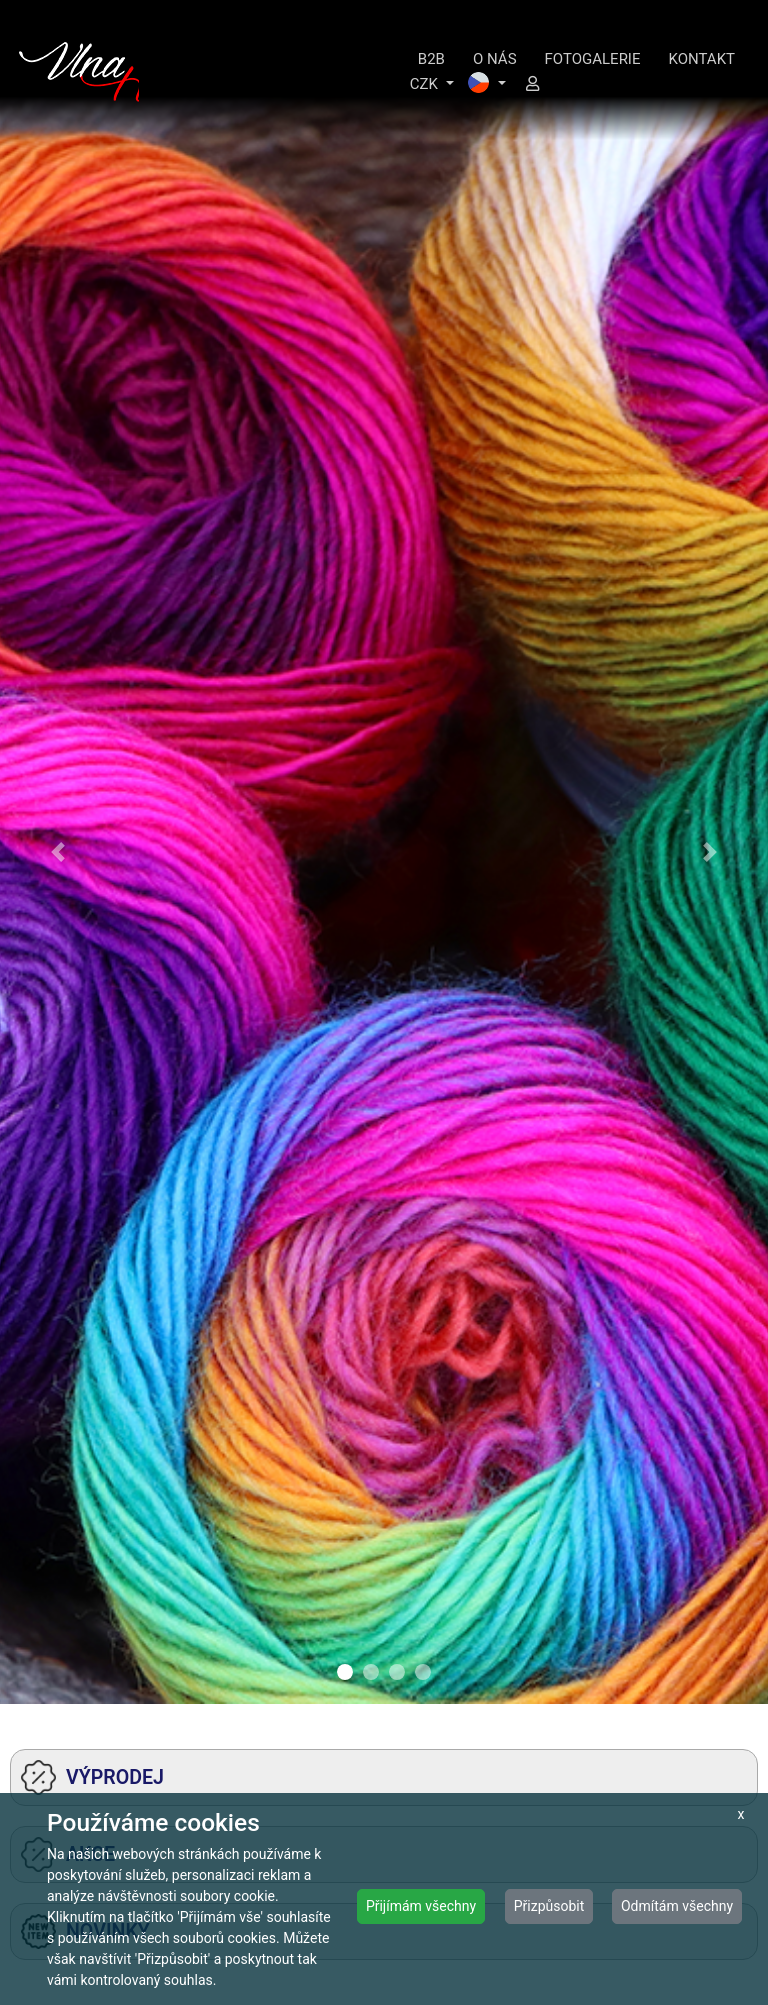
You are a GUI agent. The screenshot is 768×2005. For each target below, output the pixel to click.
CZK (426, 84)
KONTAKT (701, 59)
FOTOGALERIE (593, 59)
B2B (431, 59)
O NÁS (495, 59)
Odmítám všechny (677, 1906)
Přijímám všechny (421, 1906)
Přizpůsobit (549, 1906)
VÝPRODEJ (92, 1777)
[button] (57, 852)
